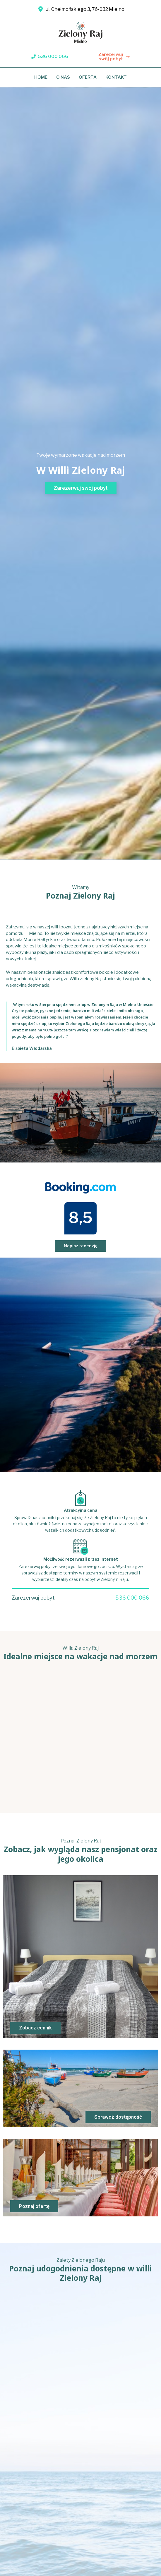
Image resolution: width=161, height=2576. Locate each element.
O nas (63, 77)
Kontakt (116, 77)
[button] (49, 56)
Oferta (88, 77)
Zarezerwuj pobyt (33, 1598)
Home (40, 77)
